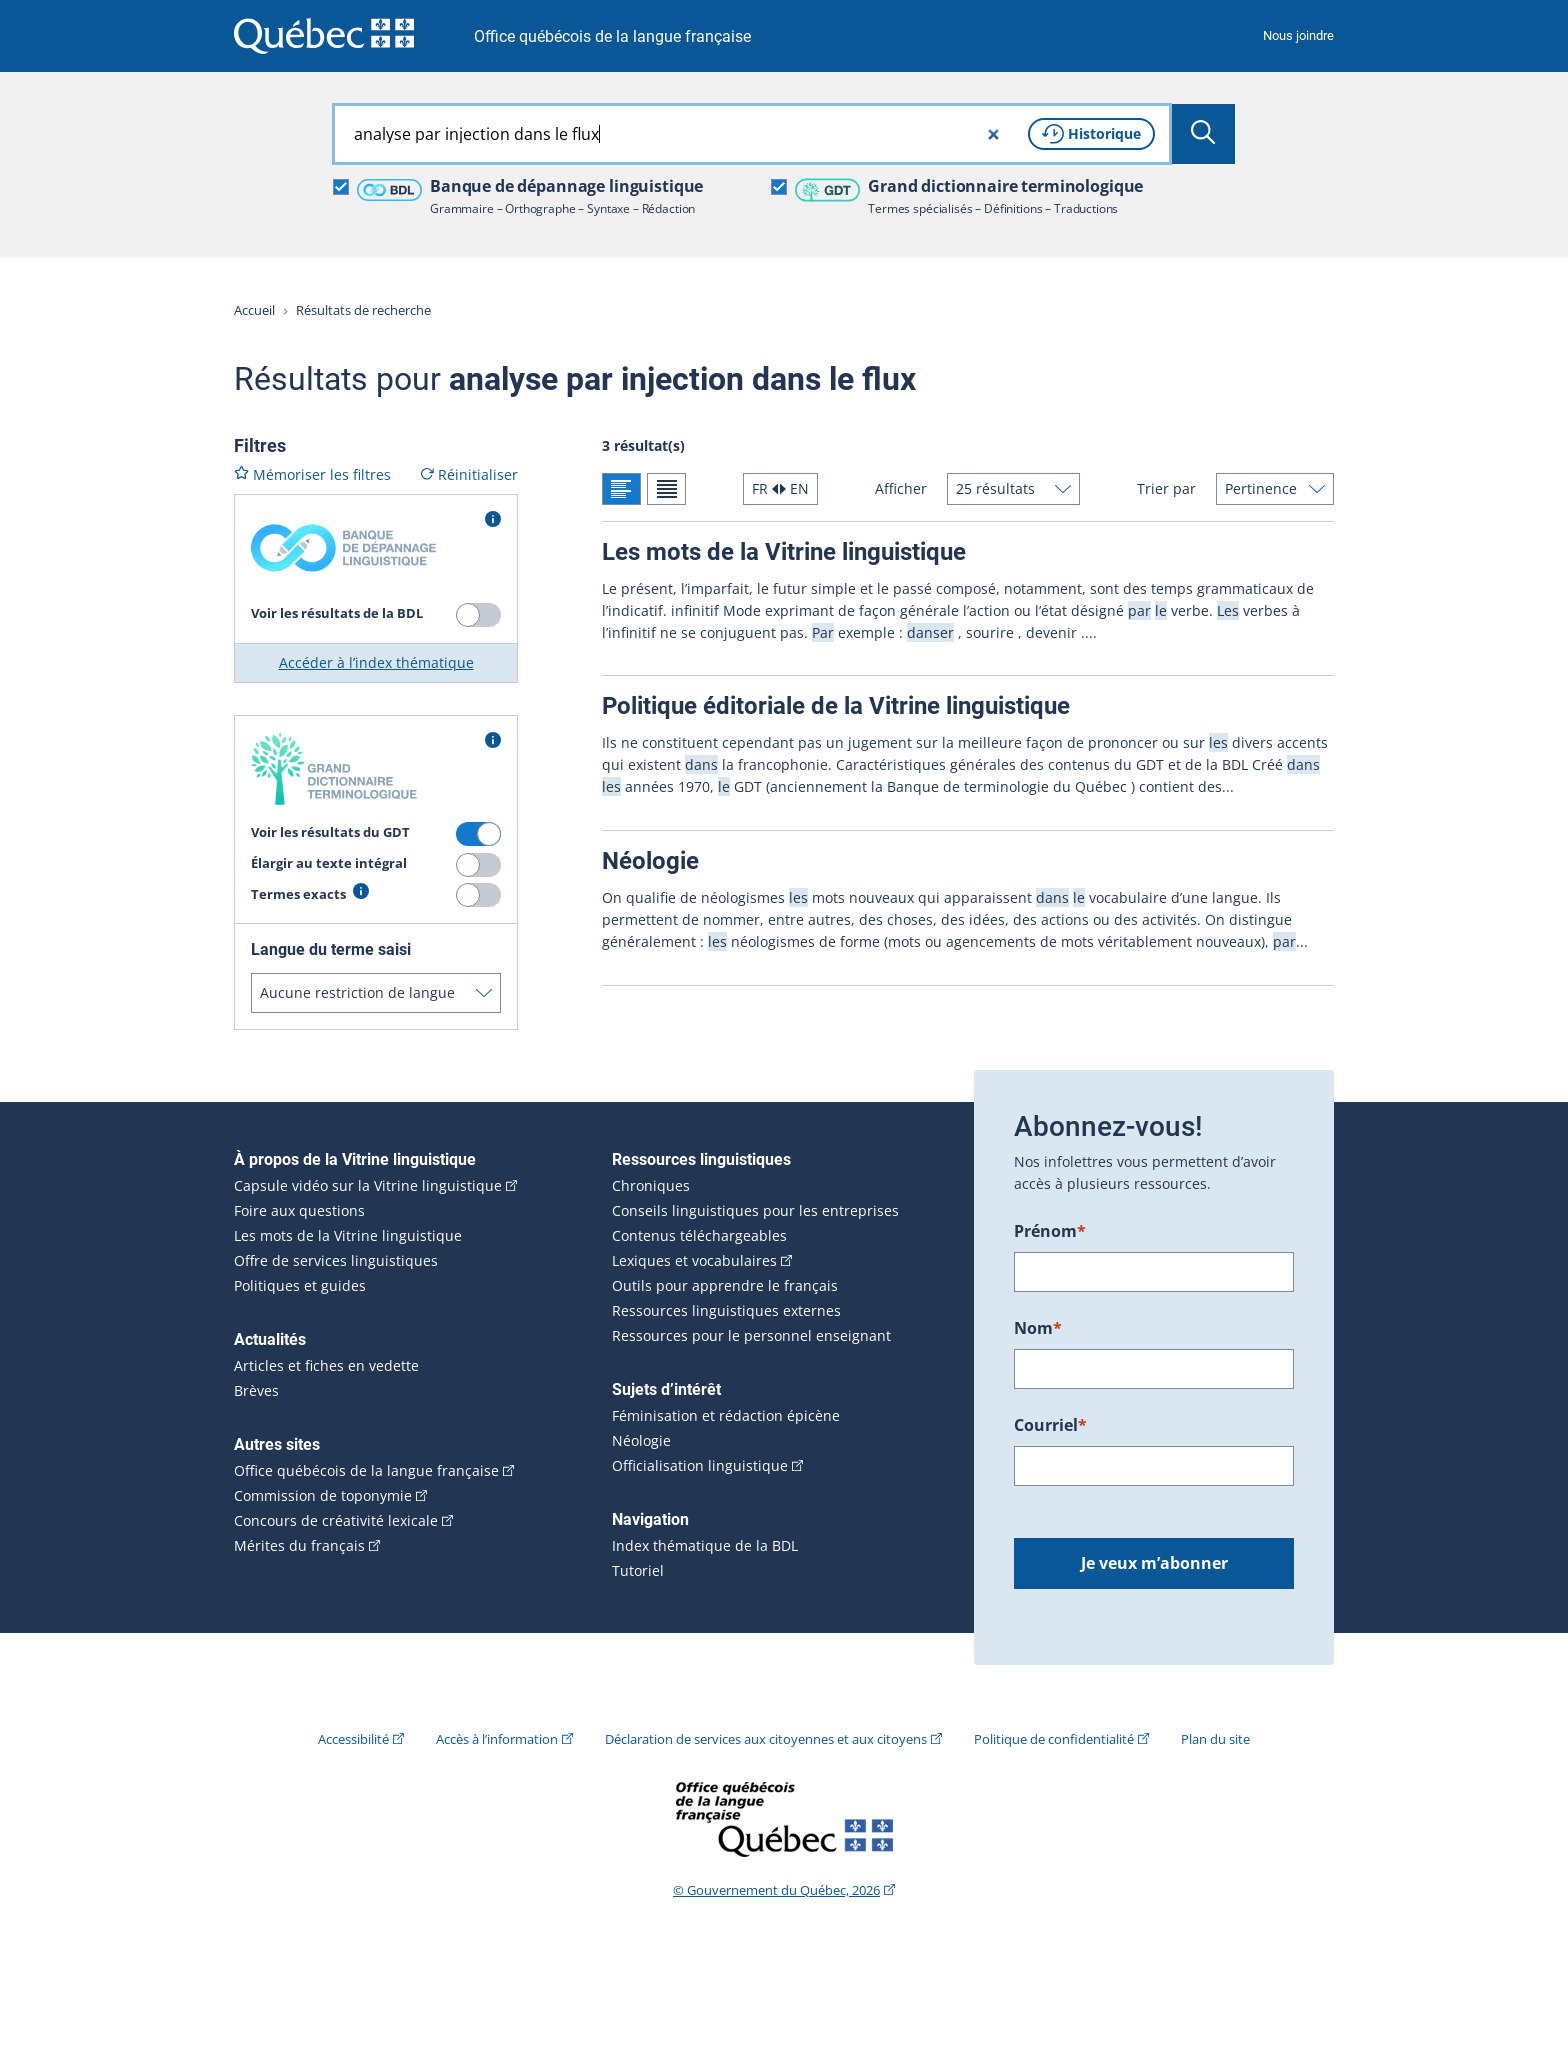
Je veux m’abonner (1154, 1563)
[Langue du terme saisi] (376, 993)
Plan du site (1215, 1739)
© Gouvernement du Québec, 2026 (776, 1890)
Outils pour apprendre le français (725, 1286)
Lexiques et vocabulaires (694, 1261)
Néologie (641, 1441)
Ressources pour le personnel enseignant (751, 1336)
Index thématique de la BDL (705, 1546)
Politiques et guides (300, 1286)
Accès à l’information (497, 1739)
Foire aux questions (299, 1211)
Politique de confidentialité (1054, 1739)
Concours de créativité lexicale (336, 1521)
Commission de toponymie (323, 1496)
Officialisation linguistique (700, 1466)
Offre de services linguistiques (336, 1261)
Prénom (1050, 1231)
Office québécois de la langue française (612, 36)
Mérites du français (299, 1546)
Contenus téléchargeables (699, 1236)
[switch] (478, 615)
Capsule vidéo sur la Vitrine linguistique (368, 1186)
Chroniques (651, 1186)
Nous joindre (1298, 35)
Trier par (1166, 488)
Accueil (254, 310)
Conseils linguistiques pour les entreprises (755, 1211)
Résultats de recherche (363, 310)
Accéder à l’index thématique (376, 662)
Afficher (901, 488)
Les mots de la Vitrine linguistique (348, 1236)
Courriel (1050, 1425)
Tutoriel (638, 1571)
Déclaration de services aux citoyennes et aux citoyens (766, 1739)
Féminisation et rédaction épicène (726, 1416)
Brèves (256, 1391)
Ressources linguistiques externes (726, 1311)
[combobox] (752, 134)
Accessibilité (353, 1739)
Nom (1038, 1328)
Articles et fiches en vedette (326, 1366)
